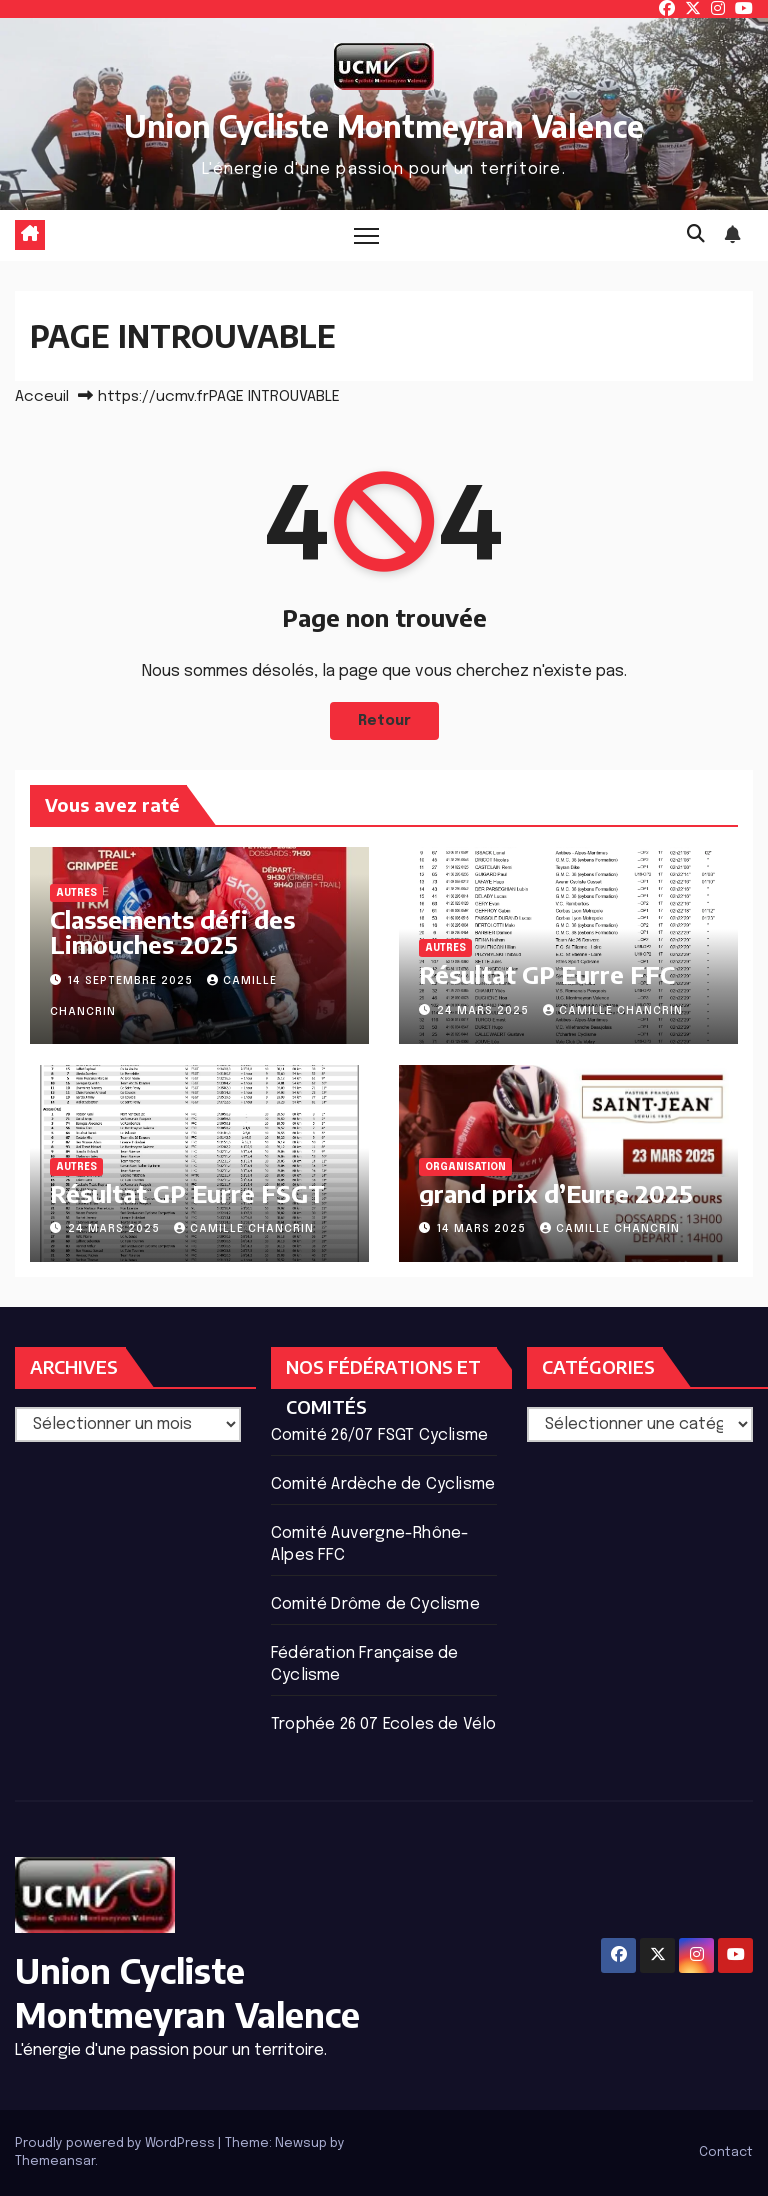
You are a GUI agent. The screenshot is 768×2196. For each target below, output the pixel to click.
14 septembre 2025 (132, 981)
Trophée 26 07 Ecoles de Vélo (384, 1724)
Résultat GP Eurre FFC (547, 974)
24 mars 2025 (485, 1011)
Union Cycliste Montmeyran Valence (384, 126)
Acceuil (42, 397)
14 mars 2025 (483, 1229)
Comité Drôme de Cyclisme (375, 1604)
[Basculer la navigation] (366, 235)
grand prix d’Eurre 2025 (556, 1193)
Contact (726, 2152)
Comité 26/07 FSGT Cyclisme (379, 1435)
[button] (696, 235)
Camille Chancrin (613, 1011)
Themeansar (55, 2161)
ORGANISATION (465, 1167)
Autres (76, 893)
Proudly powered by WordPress (116, 2143)
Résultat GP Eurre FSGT (187, 1193)
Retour (384, 721)
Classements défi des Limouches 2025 (172, 931)
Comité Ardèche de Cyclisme (383, 1484)
